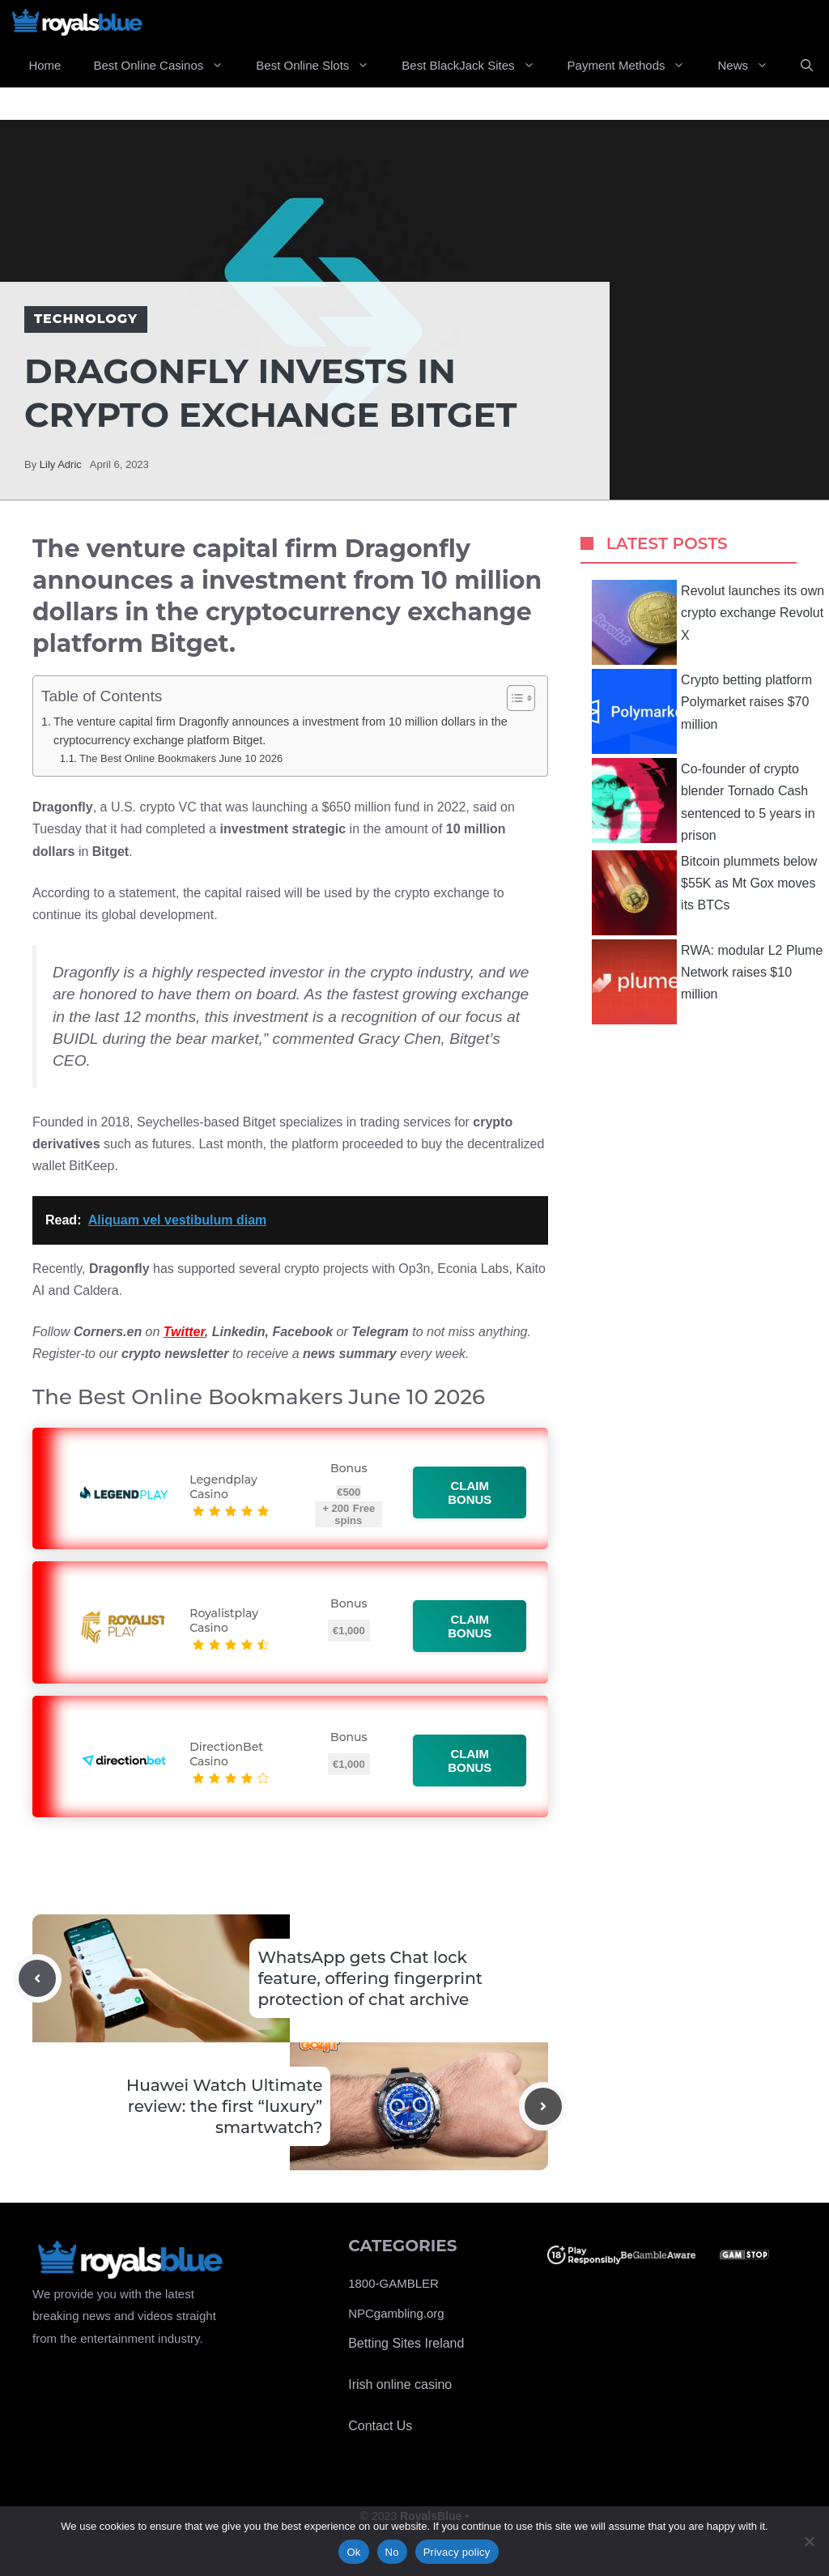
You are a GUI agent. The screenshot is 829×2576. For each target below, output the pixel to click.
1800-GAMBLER (393, 2283)
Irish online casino (400, 2384)
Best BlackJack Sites (476, 65)
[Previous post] (37, 1978)
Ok (353, 2552)
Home (44, 65)
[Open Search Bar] (806, 65)
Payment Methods (635, 65)
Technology (86, 318)
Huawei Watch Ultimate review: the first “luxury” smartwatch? (224, 2106)
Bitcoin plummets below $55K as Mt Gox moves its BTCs (704, 892)
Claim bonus (470, 1492)
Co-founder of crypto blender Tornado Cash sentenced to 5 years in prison (703, 800)
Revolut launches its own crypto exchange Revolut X (708, 622)
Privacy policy (457, 2552)
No (392, 2552)
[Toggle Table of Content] (513, 698)
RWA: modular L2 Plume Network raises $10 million (707, 981)
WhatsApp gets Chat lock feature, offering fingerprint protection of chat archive (370, 1978)
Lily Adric (61, 464)
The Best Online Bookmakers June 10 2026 (181, 758)
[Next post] (543, 2106)
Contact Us (380, 2426)
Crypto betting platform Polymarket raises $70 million (702, 711)
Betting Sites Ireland (406, 2343)
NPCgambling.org (396, 2313)
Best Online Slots (320, 65)
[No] (809, 2541)
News (750, 65)
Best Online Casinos (166, 65)
